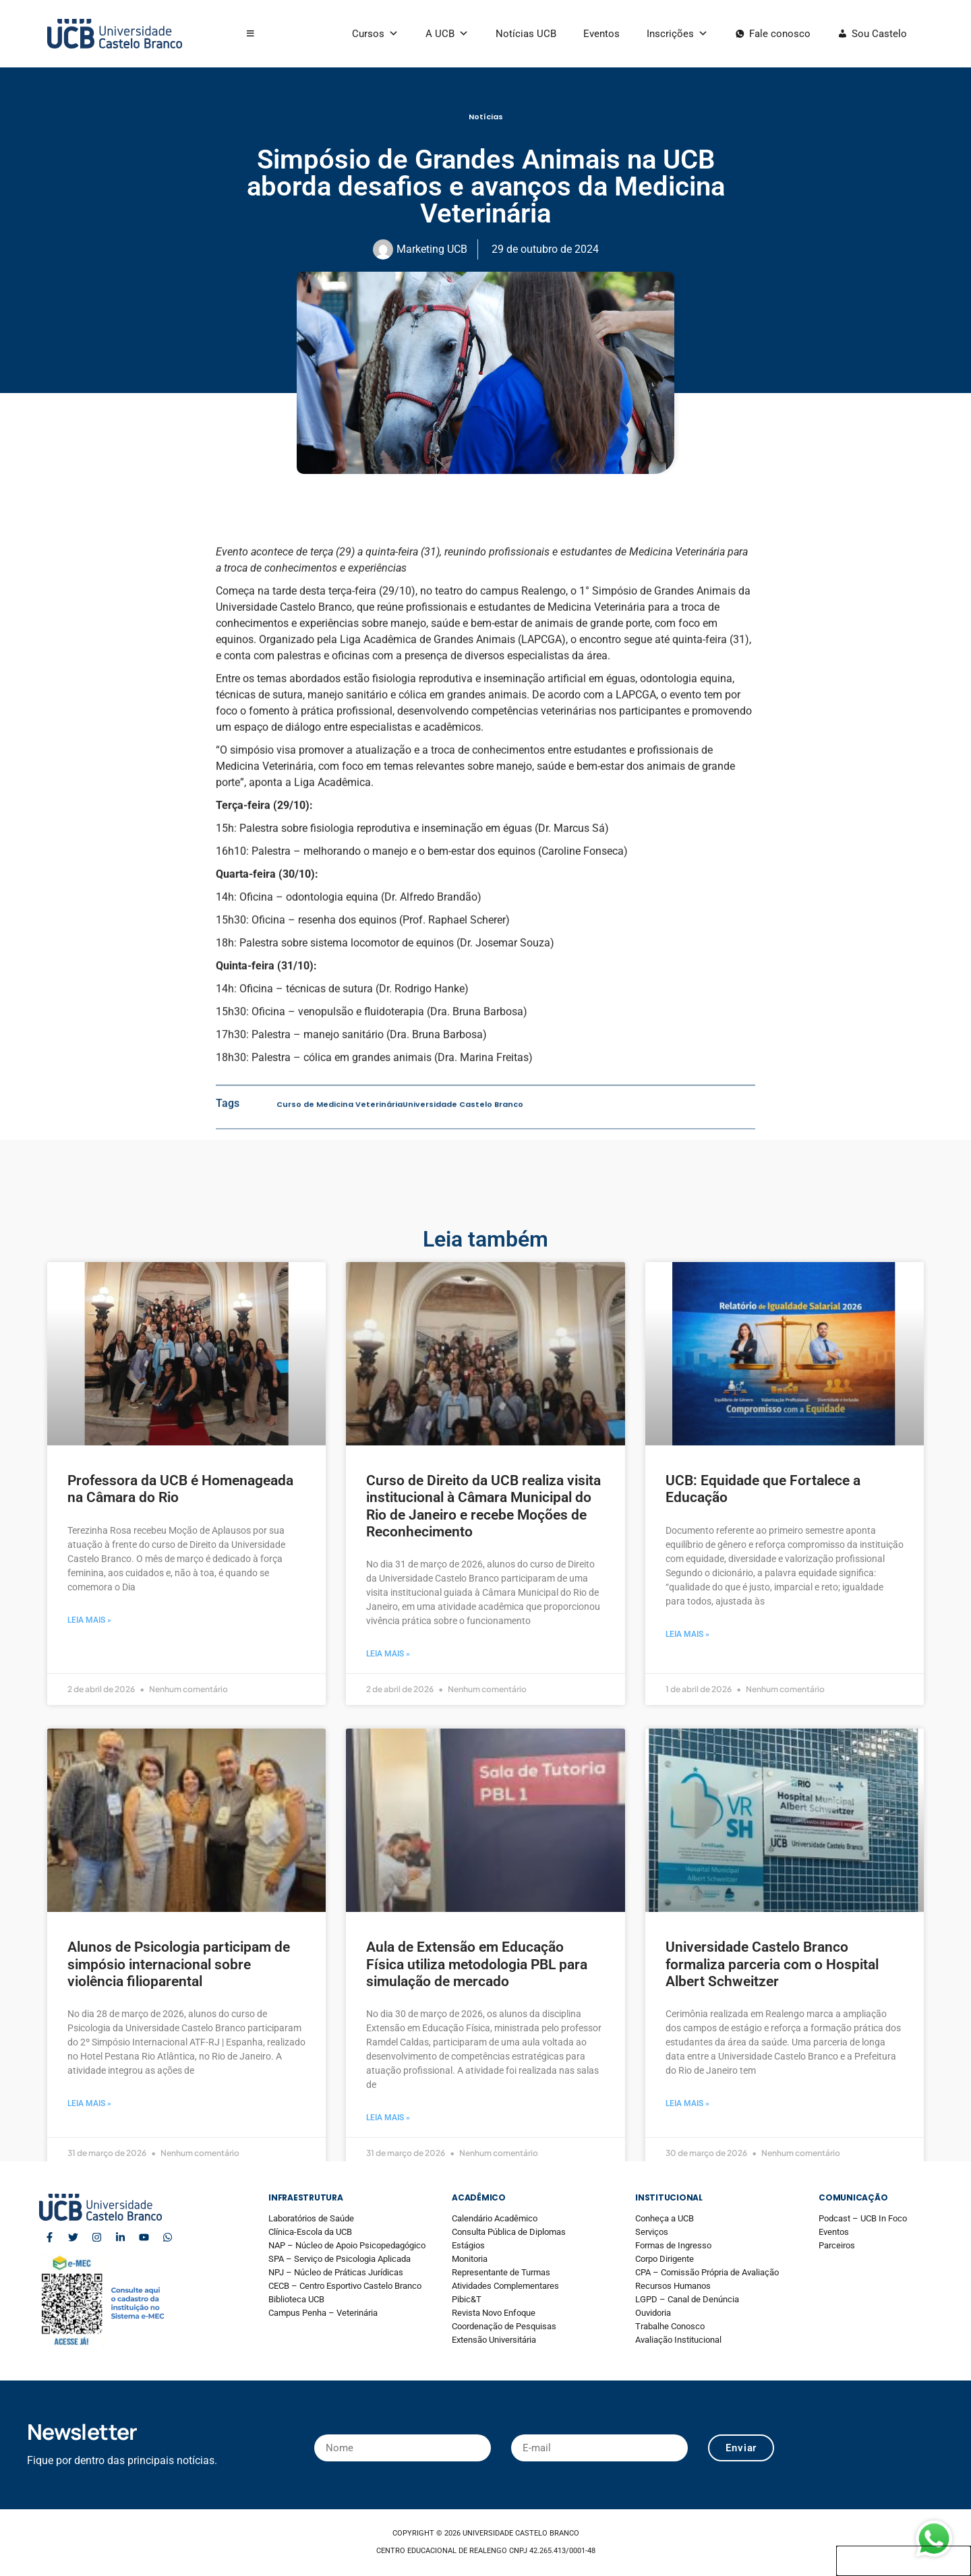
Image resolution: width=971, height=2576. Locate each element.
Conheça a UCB (664, 2218)
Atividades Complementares (505, 2286)
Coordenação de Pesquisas (504, 2326)
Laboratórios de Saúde (311, 2218)
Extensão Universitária (494, 2340)
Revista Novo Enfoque (493, 2313)
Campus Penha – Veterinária (323, 2313)
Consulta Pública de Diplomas (509, 2232)
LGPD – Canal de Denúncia (687, 2299)
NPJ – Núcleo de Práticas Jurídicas (335, 2272)
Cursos (375, 33)
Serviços (651, 2232)
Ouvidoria (653, 2313)
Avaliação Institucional (678, 2340)
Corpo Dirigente (664, 2259)
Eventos (601, 34)
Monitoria (470, 2259)
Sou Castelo (879, 34)
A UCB (447, 33)
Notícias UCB (526, 34)
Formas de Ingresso (673, 2245)
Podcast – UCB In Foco (863, 2218)
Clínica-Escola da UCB (310, 2232)
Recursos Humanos (673, 2286)
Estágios (468, 2245)
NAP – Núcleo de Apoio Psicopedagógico (346, 2245)
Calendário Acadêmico (494, 2218)
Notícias (486, 116)
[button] (250, 33)
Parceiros (837, 2245)
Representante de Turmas (501, 2272)
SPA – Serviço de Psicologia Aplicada (339, 2259)
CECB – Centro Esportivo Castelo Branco (344, 2286)
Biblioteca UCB (296, 2299)
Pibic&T (466, 2299)
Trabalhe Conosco (670, 2326)
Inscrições (677, 33)
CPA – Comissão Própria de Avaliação (707, 2272)
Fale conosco (780, 34)
